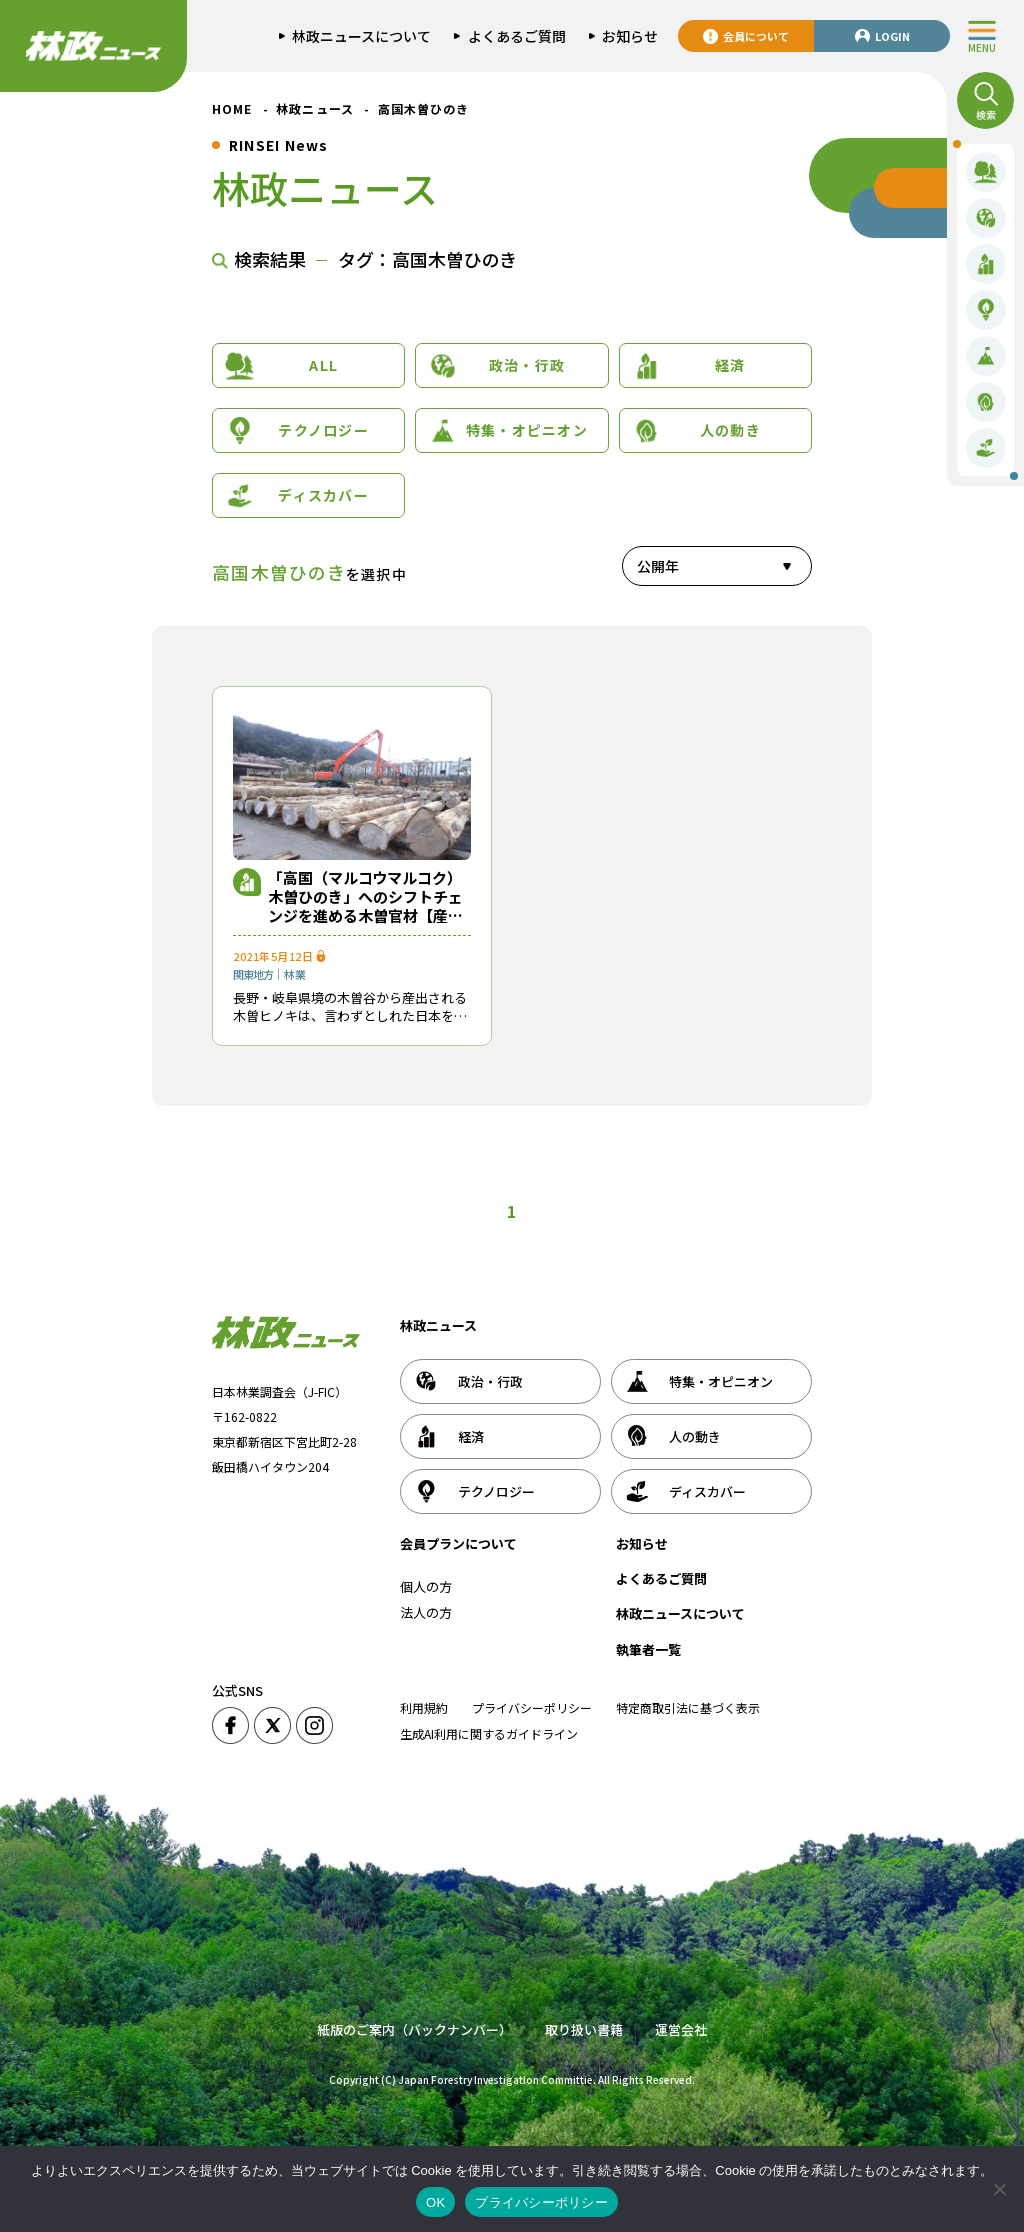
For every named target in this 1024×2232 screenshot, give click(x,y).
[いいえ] (999, 2189)
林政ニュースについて (680, 1613)
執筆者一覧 (648, 1649)
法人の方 (426, 1612)
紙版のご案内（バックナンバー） (414, 2029)
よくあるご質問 (661, 1578)
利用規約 (424, 1707)
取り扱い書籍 (584, 2029)
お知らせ (642, 1543)
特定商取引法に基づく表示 (688, 1707)
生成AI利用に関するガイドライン (489, 1733)
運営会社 (681, 2029)
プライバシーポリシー (532, 1707)
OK (435, 2202)
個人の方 (426, 1586)
